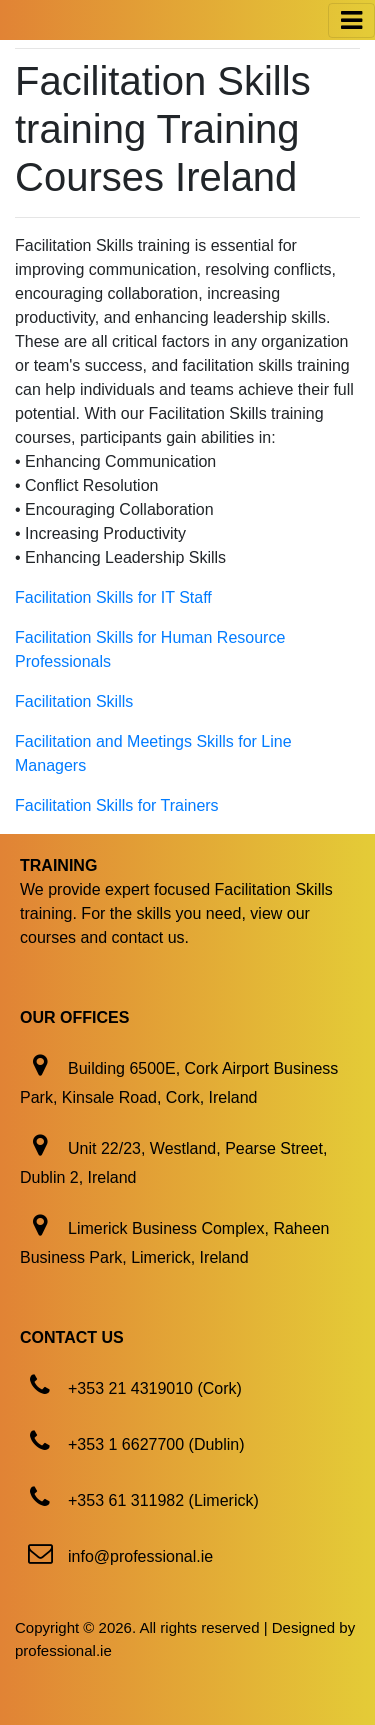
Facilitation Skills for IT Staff (113, 597)
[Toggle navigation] (351, 20)
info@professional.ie (140, 1556)
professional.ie (63, 1650)
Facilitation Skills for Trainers (117, 805)
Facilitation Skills (74, 701)
